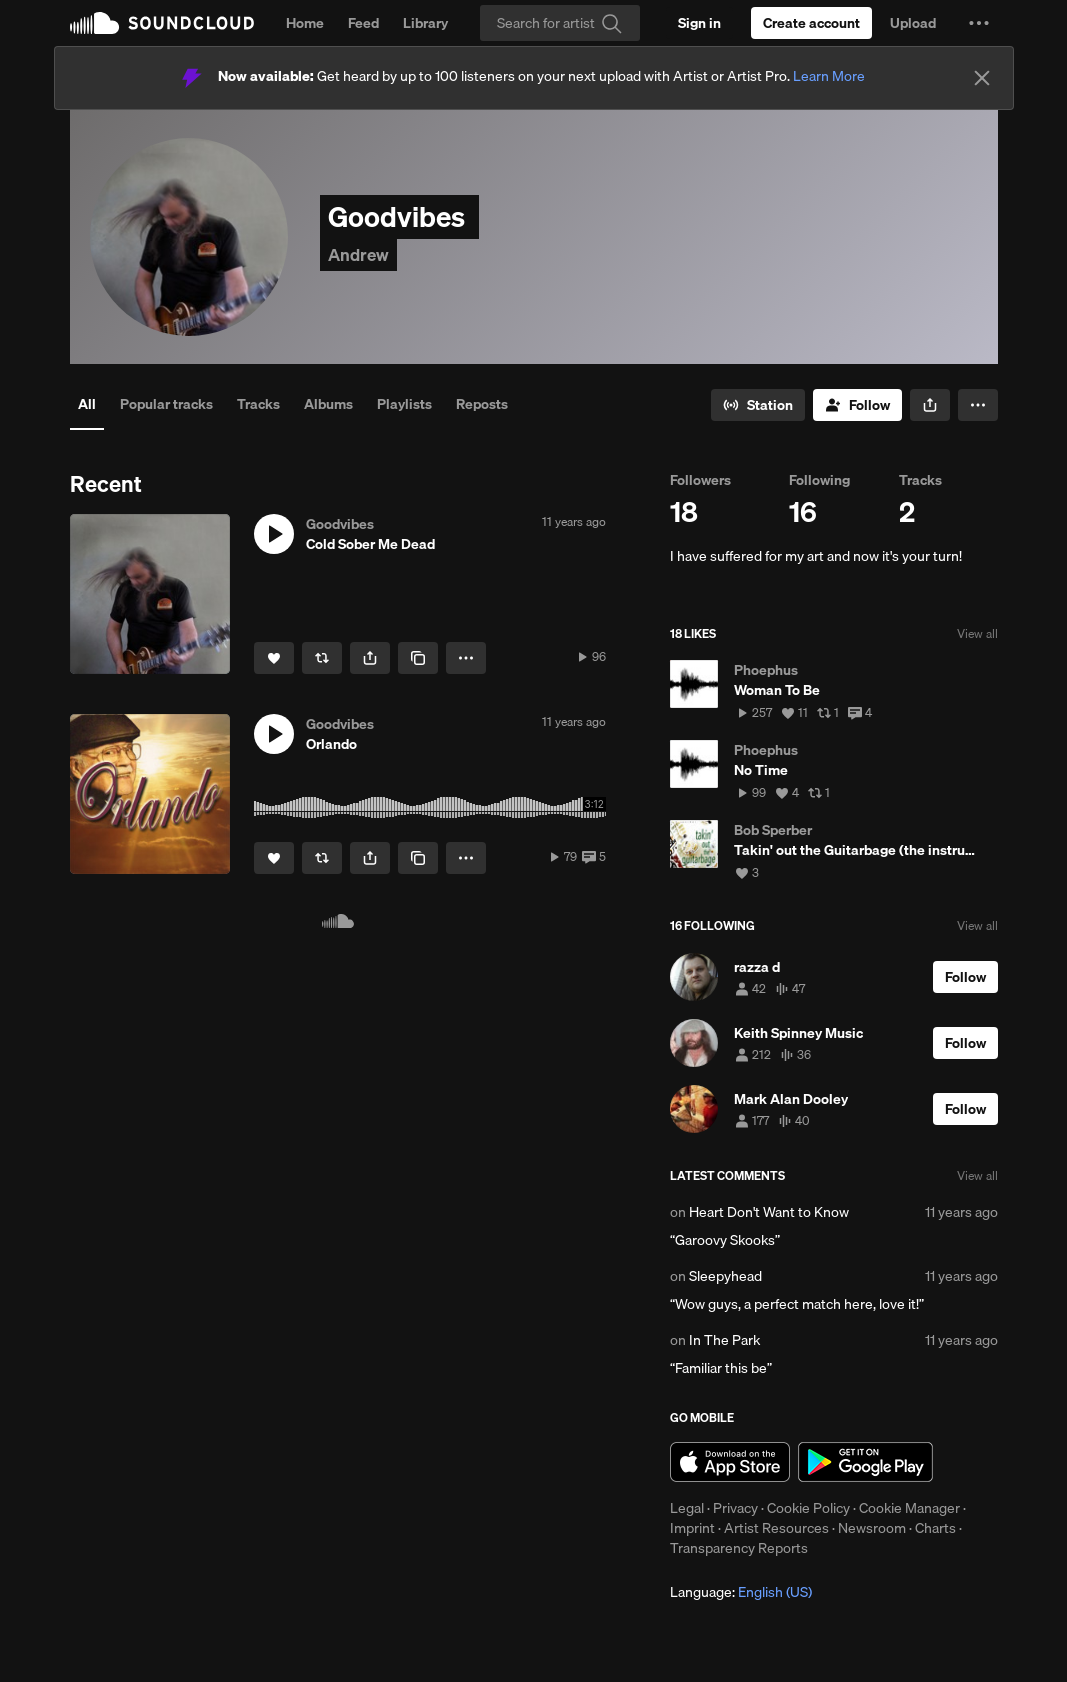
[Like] (274, 658)
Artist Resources (776, 1528)
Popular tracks (166, 404)
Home (305, 23)
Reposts (482, 404)
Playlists (404, 404)
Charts (935, 1528)
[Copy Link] (418, 658)
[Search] (560, 23)
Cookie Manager (909, 1508)
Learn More (829, 76)
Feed (363, 23)
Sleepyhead (725, 1276)
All (87, 404)
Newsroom (872, 1528)
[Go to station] (758, 405)
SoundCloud (162, 23)
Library (425, 23)
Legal (687, 1508)
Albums (328, 404)
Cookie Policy (808, 1508)
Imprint (692, 1528)
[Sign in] (699, 23)
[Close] (982, 78)
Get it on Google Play (865, 1462)
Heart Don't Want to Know (769, 1212)
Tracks (258, 404)
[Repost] (322, 658)
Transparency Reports (739, 1548)
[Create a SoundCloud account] (811, 23)
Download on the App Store (730, 1462)
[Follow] (857, 405)
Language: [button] (741, 1592)
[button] (979, 23)
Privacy (735, 1508)
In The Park (724, 1340)
